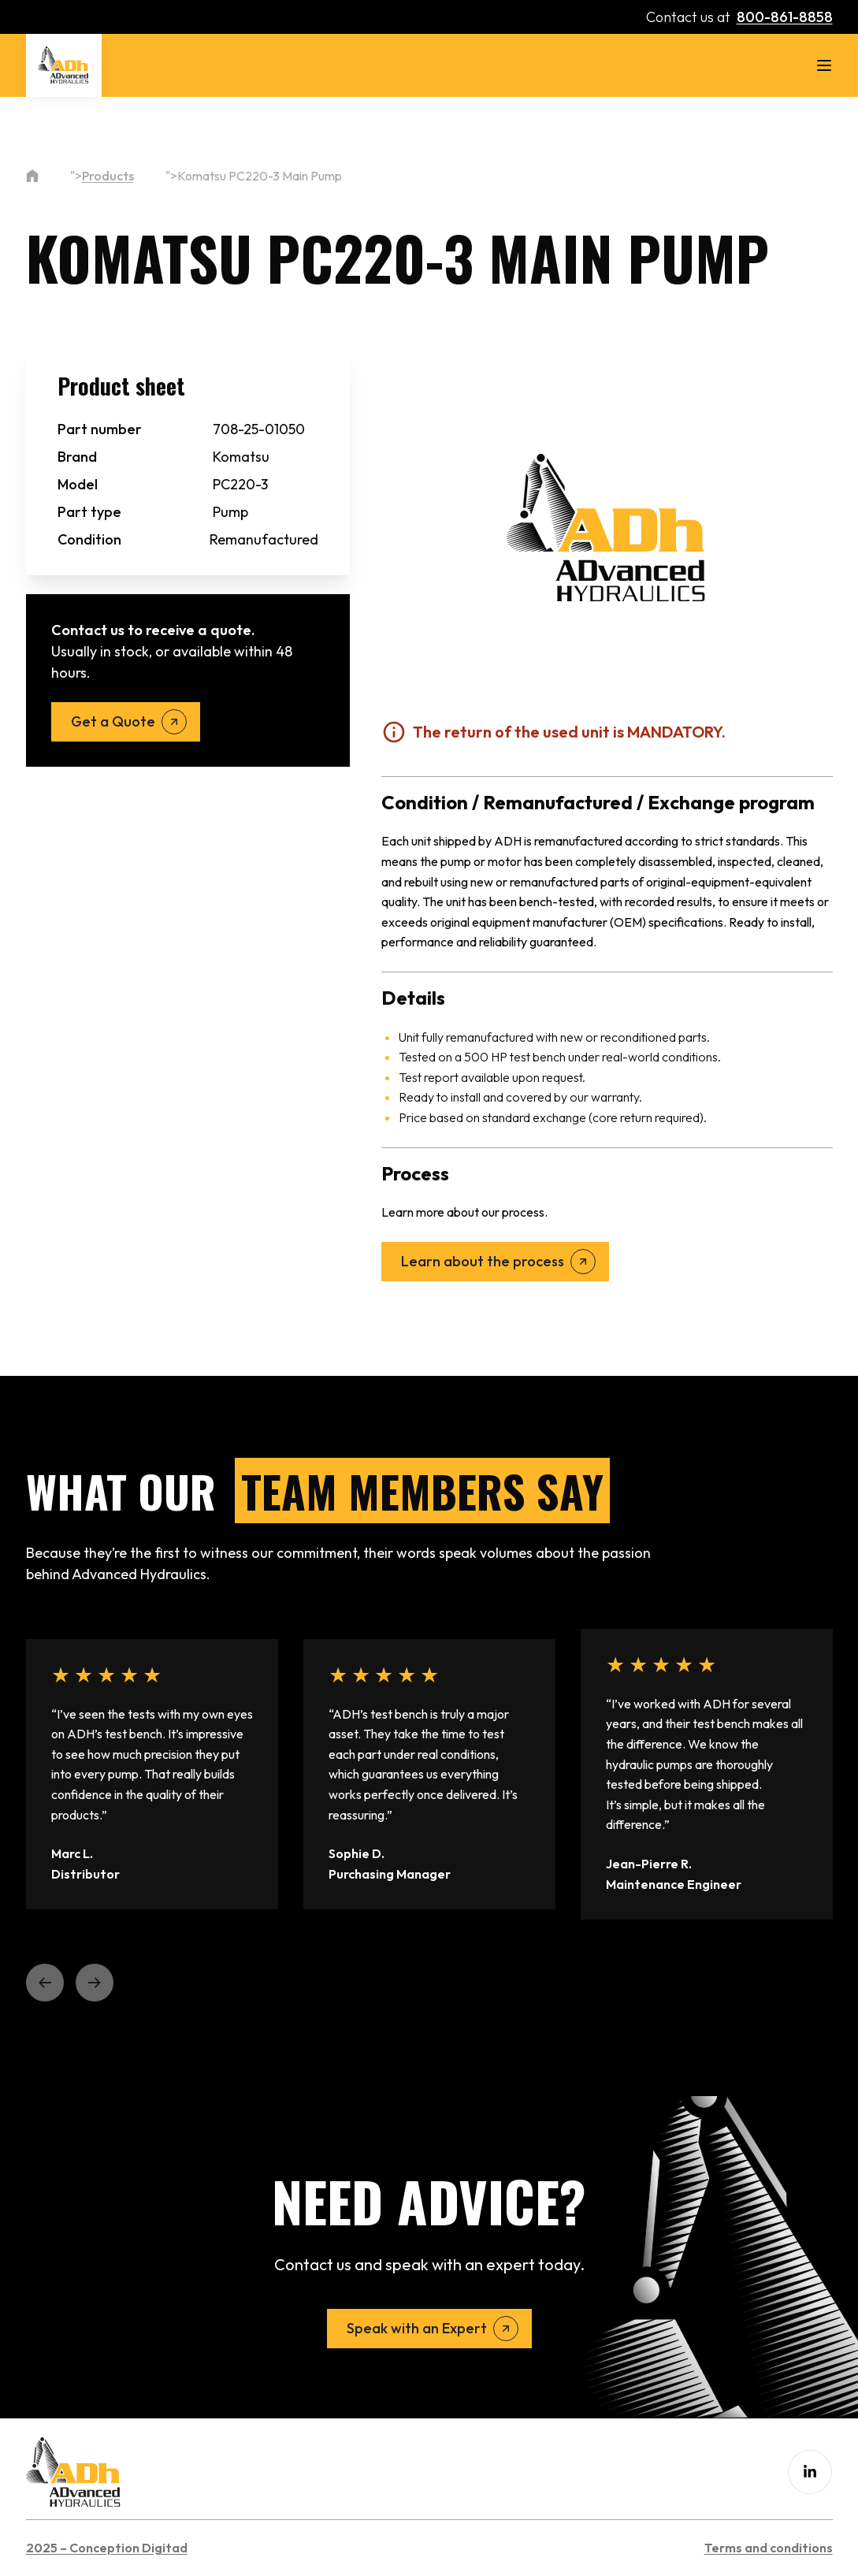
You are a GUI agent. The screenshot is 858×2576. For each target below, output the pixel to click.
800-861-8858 (785, 17)
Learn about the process (482, 1261)
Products (108, 176)
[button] (45, 1983)
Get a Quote (113, 721)
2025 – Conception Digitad (107, 2548)
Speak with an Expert (417, 2328)
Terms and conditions (768, 2548)
